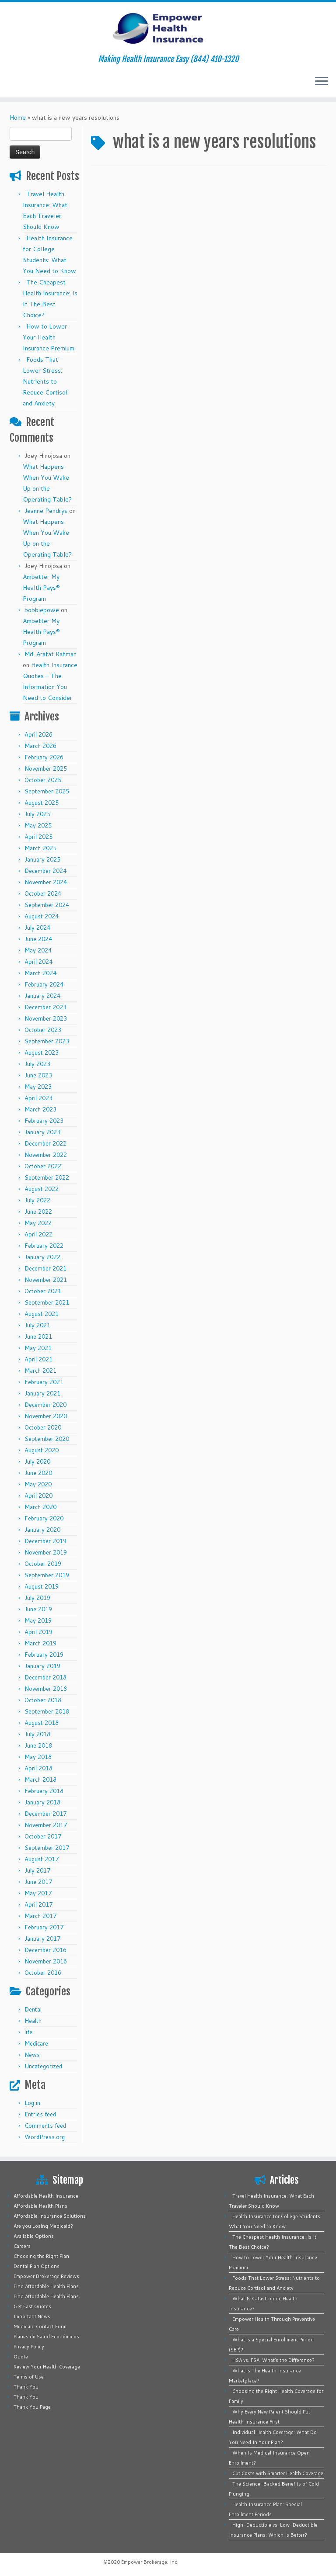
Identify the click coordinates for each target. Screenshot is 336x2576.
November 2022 (45, 1155)
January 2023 (42, 1132)
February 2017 (43, 1927)
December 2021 (45, 1268)
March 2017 (40, 1916)
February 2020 (43, 1518)
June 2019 (38, 1609)
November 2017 (45, 1825)
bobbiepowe (41, 610)
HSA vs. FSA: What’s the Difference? (273, 2360)
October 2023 (42, 1030)
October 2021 (42, 1291)
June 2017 (38, 1882)
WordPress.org (44, 2137)
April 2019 (38, 1632)
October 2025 (42, 780)
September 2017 (46, 1848)
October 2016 (42, 1973)
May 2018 (38, 1757)
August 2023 (41, 1052)
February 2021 (43, 1382)
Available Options (34, 2236)
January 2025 (42, 859)
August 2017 (41, 1859)
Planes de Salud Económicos (46, 2336)
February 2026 (43, 757)
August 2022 (41, 1189)
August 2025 (41, 803)
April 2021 (38, 1359)
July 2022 (37, 1200)
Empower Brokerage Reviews (46, 2276)
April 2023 (38, 1098)
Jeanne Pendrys (45, 510)
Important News (32, 2316)
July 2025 (37, 814)
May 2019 (38, 1620)
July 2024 (37, 927)
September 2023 (46, 1041)
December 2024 (45, 871)
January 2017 (42, 1938)
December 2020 (45, 1405)
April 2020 (38, 1495)
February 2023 (43, 1121)
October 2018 (42, 1700)
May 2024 (38, 950)
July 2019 (37, 1598)
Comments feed (45, 2125)
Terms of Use (29, 2376)
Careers (22, 2246)
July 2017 (37, 1870)
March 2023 (40, 1109)
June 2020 (38, 1473)
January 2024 (42, 996)
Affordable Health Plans (40, 2205)
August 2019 (41, 1586)
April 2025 (38, 837)
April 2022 (38, 1234)
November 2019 (45, 1552)
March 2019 (40, 1643)
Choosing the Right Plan (41, 2256)
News (32, 2055)
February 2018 (43, 1791)
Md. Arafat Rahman (50, 654)
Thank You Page (32, 2406)
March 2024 (40, 973)
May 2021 (38, 1348)
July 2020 (37, 1461)
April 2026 (38, 734)
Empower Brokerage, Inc (149, 2562)
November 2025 (45, 768)
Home (18, 117)
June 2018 (38, 1745)
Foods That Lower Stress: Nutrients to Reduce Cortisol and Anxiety (45, 381)
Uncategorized (43, 2066)
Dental (33, 2009)
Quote (21, 2356)
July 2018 (37, 1734)
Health (33, 2021)
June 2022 (38, 1211)
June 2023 (38, 1075)
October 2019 (42, 1564)
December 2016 (45, 1950)
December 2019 (45, 1541)
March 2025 (40, 848)
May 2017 (38, 1893)
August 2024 (41, 916)
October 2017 (42, 1836)
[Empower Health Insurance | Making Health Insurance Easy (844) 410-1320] (168, 28)
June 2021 (38, 1336)
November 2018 (45, 1689)
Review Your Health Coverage (47, 2366)
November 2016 (45, 1961)
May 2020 (38, 1484)
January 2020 (42, 1530)
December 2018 (45, 1677)
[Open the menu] (321, 81)
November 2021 (45, 1280)
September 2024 (46, 905)
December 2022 (45, 1143)
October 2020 (42, 1427)
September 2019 (46, 1575)
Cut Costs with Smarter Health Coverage (277, 2473)
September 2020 (46, 1439)
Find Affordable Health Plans (46, 2286)
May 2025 (38, 825)
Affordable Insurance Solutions (50, 2215)
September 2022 (46, 1177)
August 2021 (41, 1314)
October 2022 (42, 1166)
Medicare (36, 2043)
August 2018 (41, 1723)
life (28, 2032)
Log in (32, 2103)
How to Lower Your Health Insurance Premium (48, 337)
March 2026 (40, 746)
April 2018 (38, 1768)
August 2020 (41, 1450)
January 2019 (42, 1666)
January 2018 (42, 1802)
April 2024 (38, 962)
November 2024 (45, 882)
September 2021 (46, 1302)
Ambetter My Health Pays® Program (41, 587)
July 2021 (37, 1325)
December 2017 (45, 1814)
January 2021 (42, 1393)
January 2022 (42, 1257)
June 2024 (38, 939)
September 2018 (46, 1711)
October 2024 (42, 893)
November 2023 (45, 1018)
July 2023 (37, 1064)
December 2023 (45, 1007)
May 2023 (38, 1087)
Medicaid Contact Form (40, 2326)
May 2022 (38, 1223)
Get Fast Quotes (32, 2306)
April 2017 (38, 1904)
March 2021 (40, 1371)
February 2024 (43, 984)
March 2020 (40, 1507)
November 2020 (45, 1416)
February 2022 (43, 1246)
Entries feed (40, 2114)
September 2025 (46, 791)
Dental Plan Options (37, 2266)
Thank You (26, 2386)
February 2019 (43, 1654)
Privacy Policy (29, 2346)
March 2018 (40, 1779)
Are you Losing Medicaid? (43, 2226)
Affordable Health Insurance (46, 2195)
